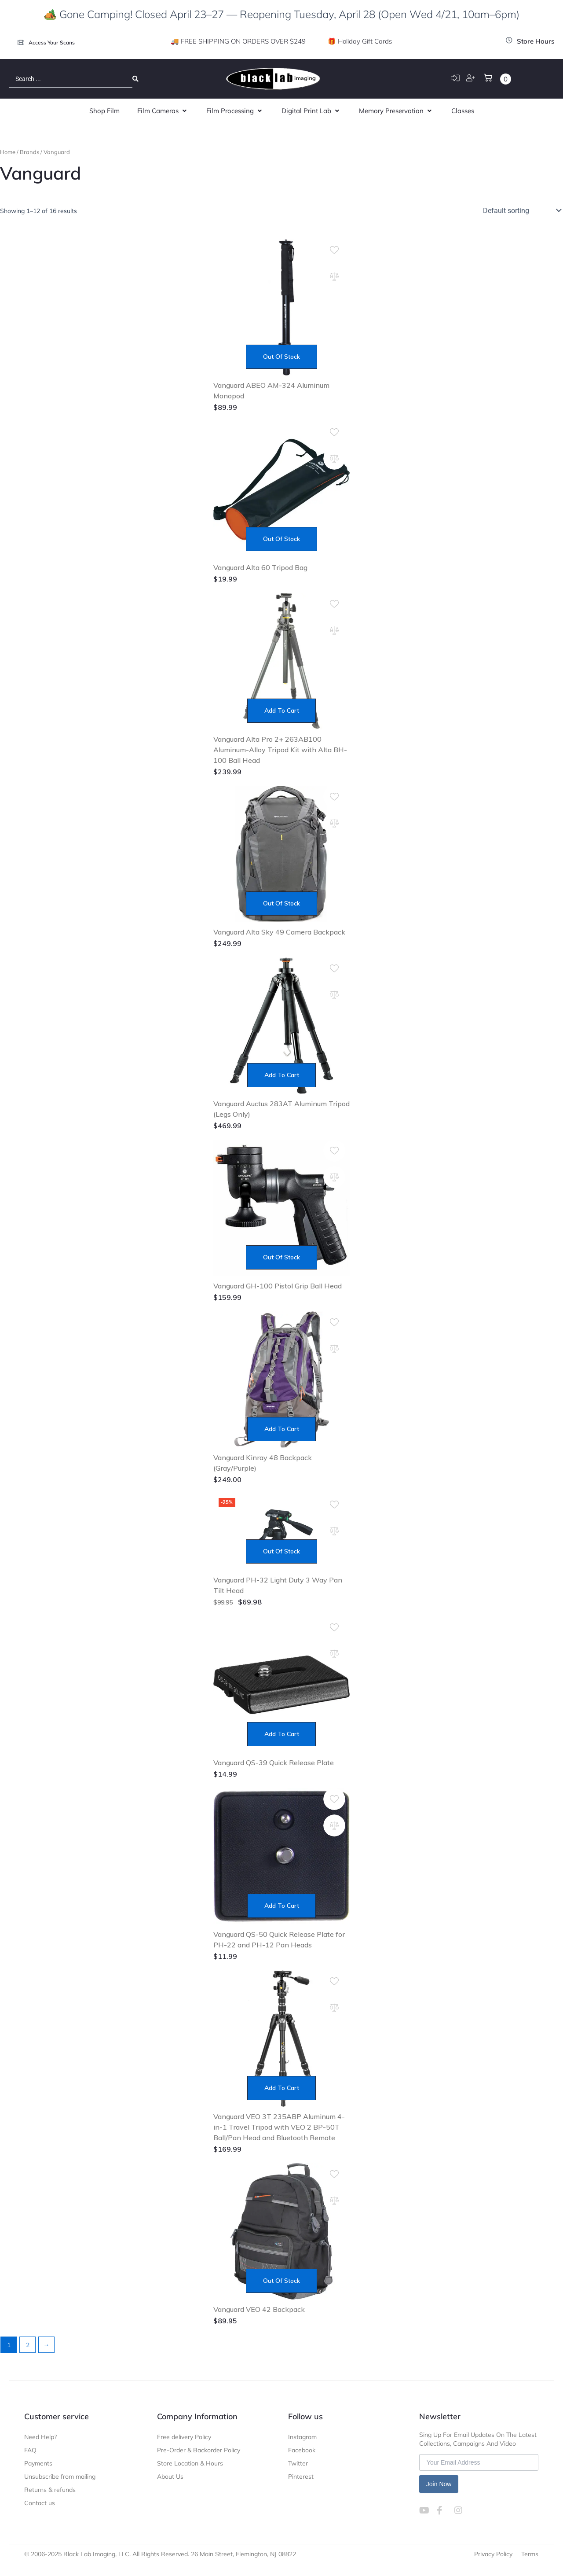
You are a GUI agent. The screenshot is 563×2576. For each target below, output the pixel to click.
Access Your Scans (52, 42)
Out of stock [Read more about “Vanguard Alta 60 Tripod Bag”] (281, 539)
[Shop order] (521, 210)
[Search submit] (135, 79)
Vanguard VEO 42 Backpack (259, 2309)
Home (7, 151)
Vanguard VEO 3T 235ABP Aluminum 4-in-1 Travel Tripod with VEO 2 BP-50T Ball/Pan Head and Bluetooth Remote (279, 2127)
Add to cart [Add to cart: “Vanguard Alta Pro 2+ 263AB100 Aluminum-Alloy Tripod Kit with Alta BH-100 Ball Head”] (281, 710)
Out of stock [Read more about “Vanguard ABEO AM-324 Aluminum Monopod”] (281, 357)
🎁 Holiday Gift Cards (360, 41)
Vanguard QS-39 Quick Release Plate (273, 1762)
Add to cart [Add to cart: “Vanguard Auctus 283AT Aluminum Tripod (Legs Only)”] (281, 1075)
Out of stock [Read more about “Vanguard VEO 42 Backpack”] (281, 2281)
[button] (163, 111)
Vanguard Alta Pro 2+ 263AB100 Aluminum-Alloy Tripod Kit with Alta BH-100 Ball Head (280, 750)
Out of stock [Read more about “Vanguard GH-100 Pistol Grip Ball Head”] (281, 1257)
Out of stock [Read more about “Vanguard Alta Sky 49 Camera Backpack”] (281, 903)
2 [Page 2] (27, 2345)
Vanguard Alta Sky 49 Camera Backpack (279, 931)
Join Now (439, 2484)
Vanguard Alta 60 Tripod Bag (260, 567)
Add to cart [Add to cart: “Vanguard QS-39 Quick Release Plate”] (281, 1734)
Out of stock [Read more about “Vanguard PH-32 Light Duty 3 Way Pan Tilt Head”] (281, 1551)
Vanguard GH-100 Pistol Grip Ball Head (277, 1285)
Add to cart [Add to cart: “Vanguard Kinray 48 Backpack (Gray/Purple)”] (281, 1429)
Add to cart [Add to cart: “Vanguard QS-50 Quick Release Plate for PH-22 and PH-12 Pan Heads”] (281, 1906)
